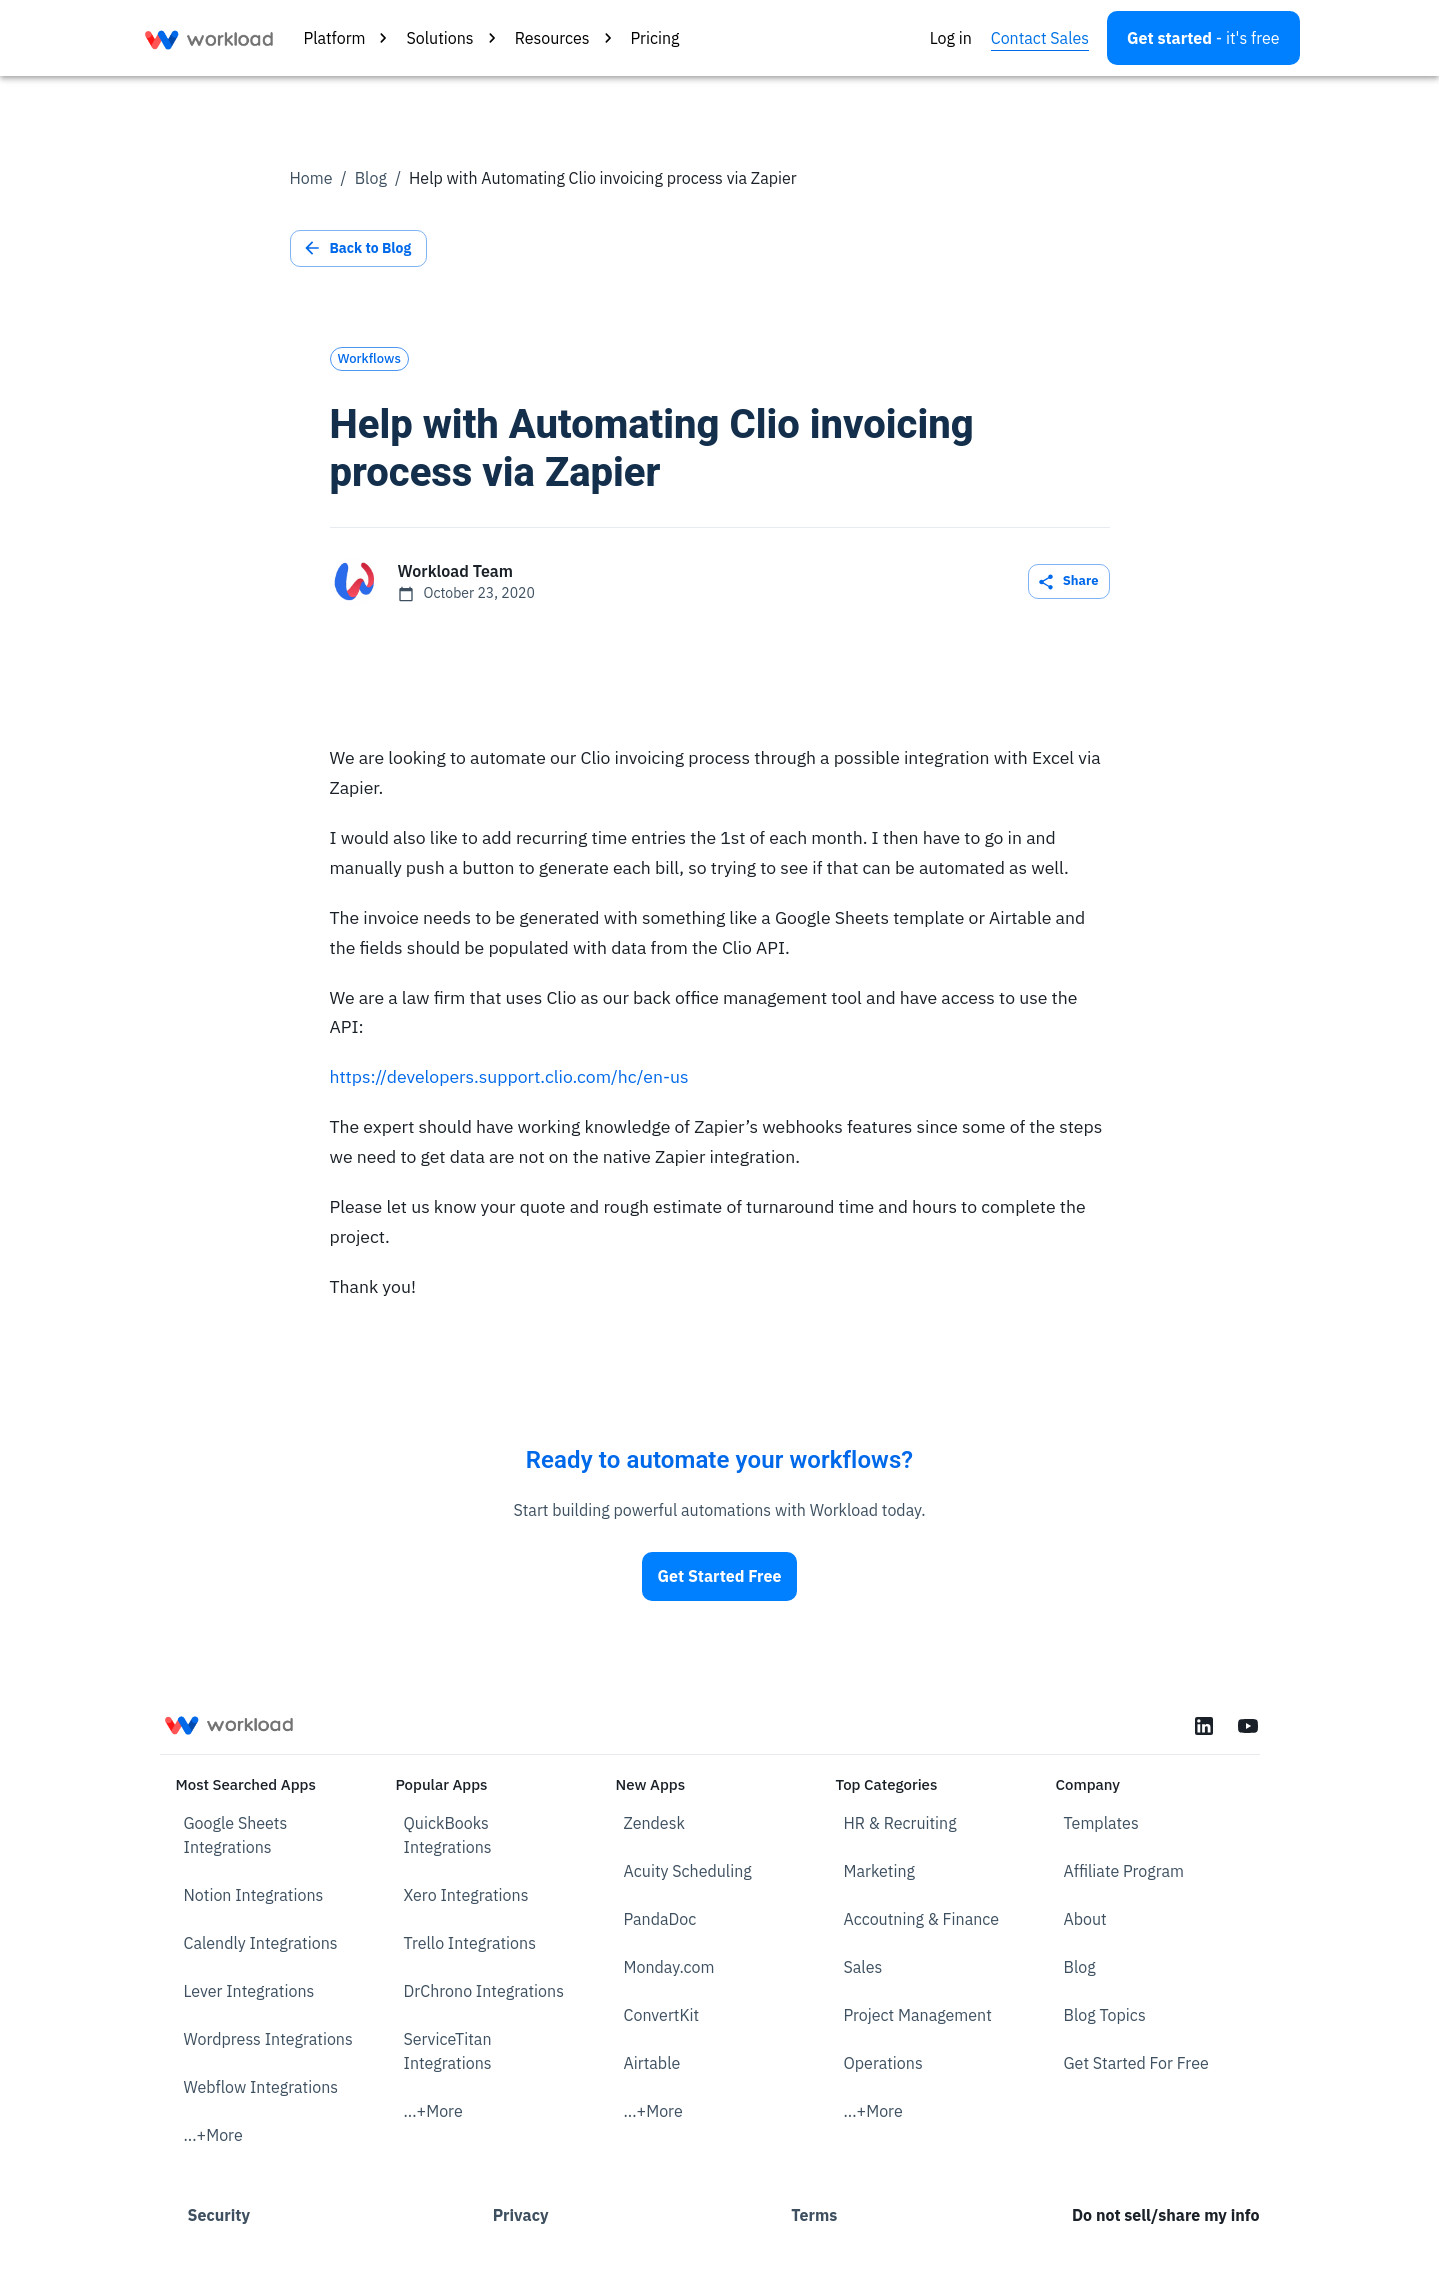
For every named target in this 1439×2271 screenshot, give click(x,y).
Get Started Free (720, 1576)
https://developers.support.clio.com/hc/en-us (509, 1076)
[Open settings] (1203, 38)
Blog (371, 178)
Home (311, 178)
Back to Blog (359, 248)
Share (1069, 581)
